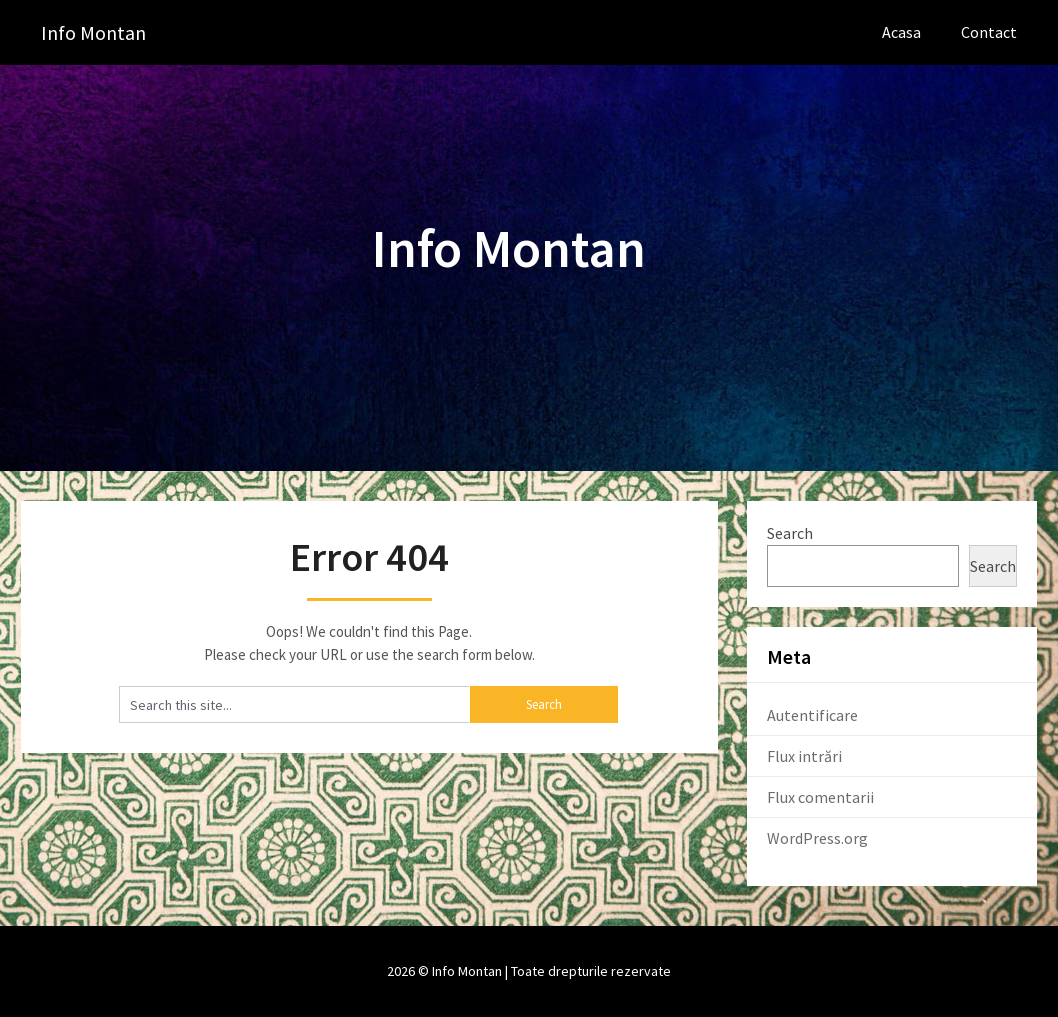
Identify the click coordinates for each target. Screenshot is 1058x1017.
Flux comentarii (820, 797)
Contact (989, 32)
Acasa (901, 32)
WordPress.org (817, 838)
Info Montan (93, 32)
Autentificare (812, 715)
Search (790, 533)
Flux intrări (804, 756)
